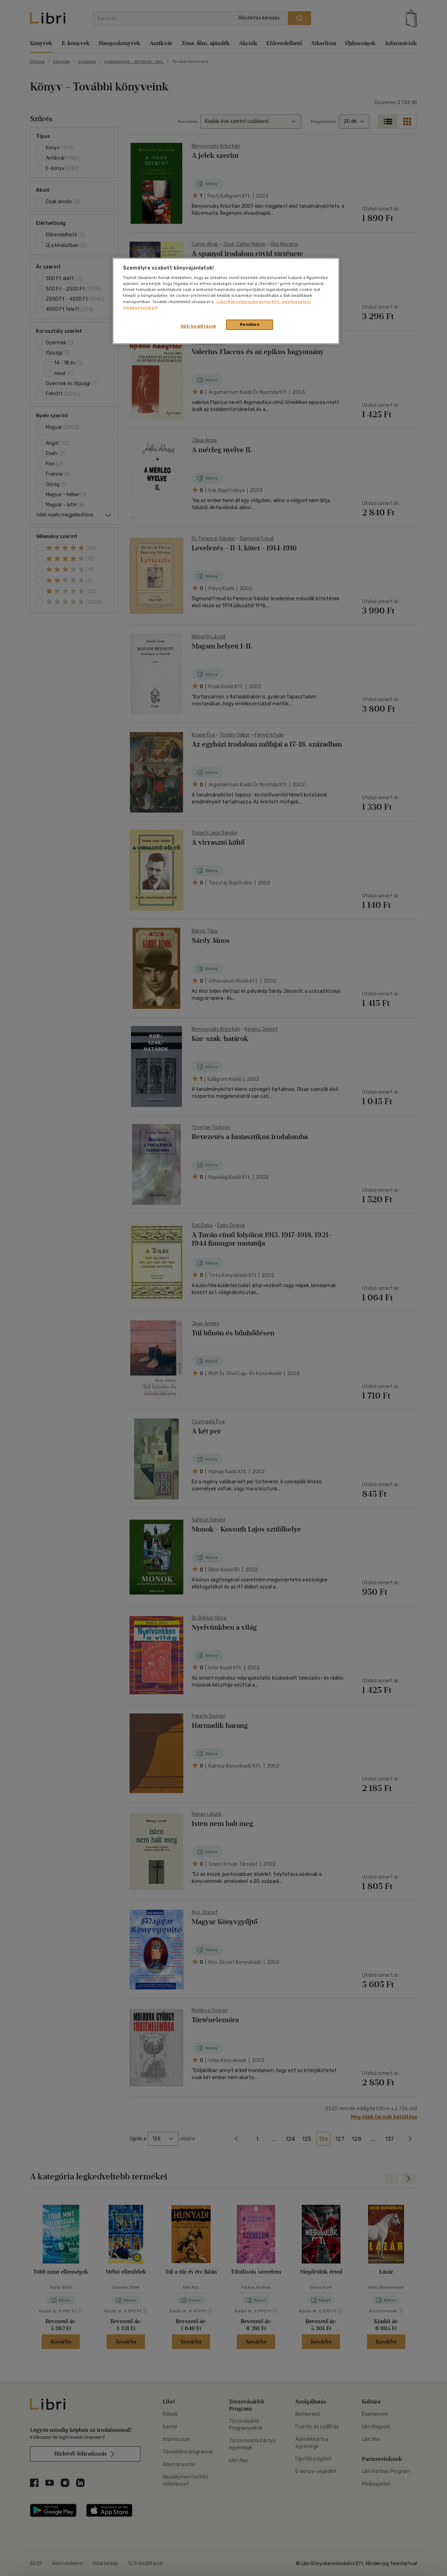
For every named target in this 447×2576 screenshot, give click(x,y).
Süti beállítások (199, 326)
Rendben (249, 324)
